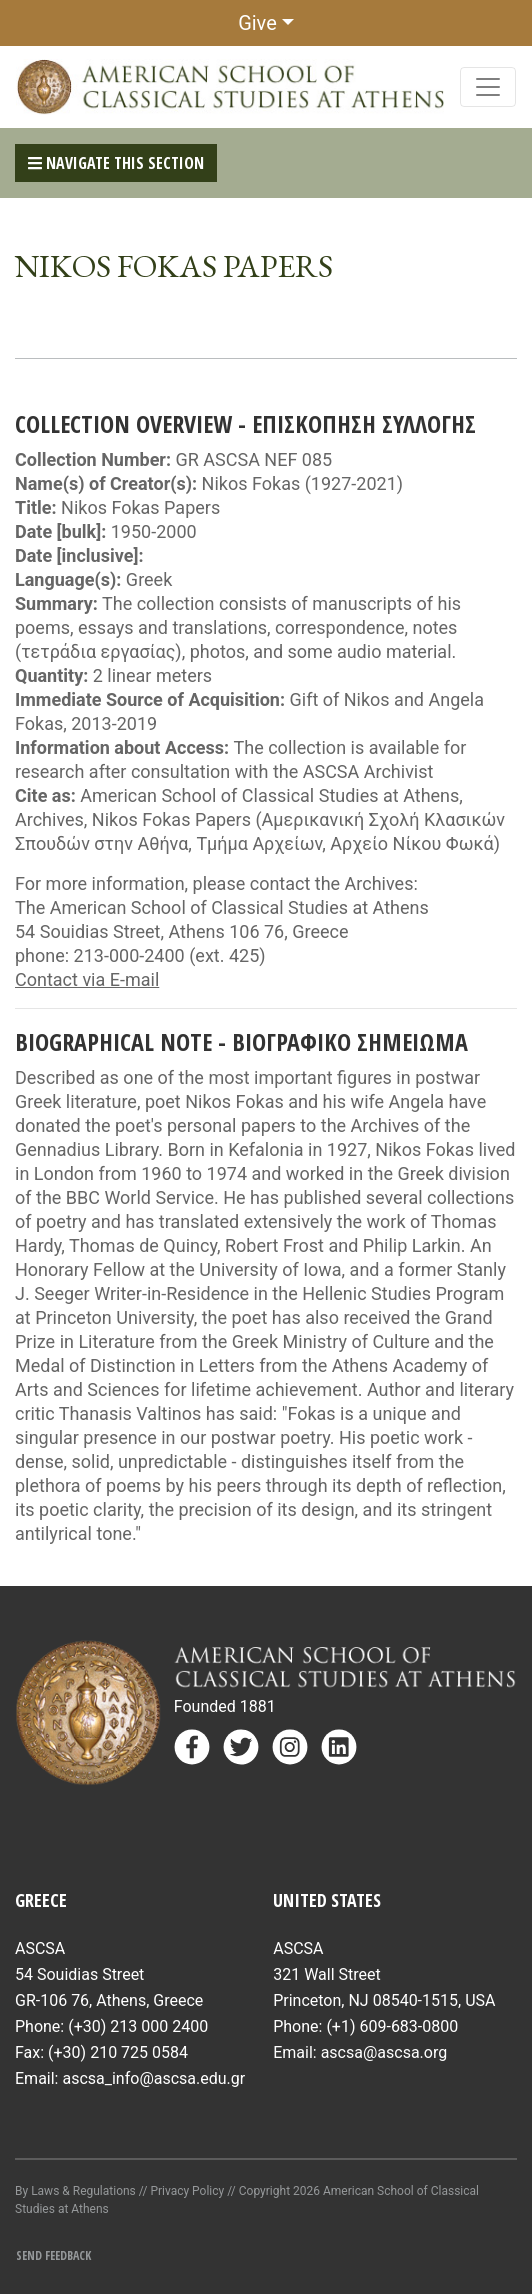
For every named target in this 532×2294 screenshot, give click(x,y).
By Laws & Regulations (75, 2191)
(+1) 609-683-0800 (392, 2026)
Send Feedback (53, 2255)
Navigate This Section (116, 163)
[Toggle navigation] (488, 87)
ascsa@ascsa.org (384, 2052)
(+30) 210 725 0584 (118, 2052)
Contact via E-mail (87, 979)
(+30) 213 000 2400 (138, 2026)
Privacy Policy (187, 2191)
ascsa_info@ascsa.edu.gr (153, 2078)
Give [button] (257, 23)
